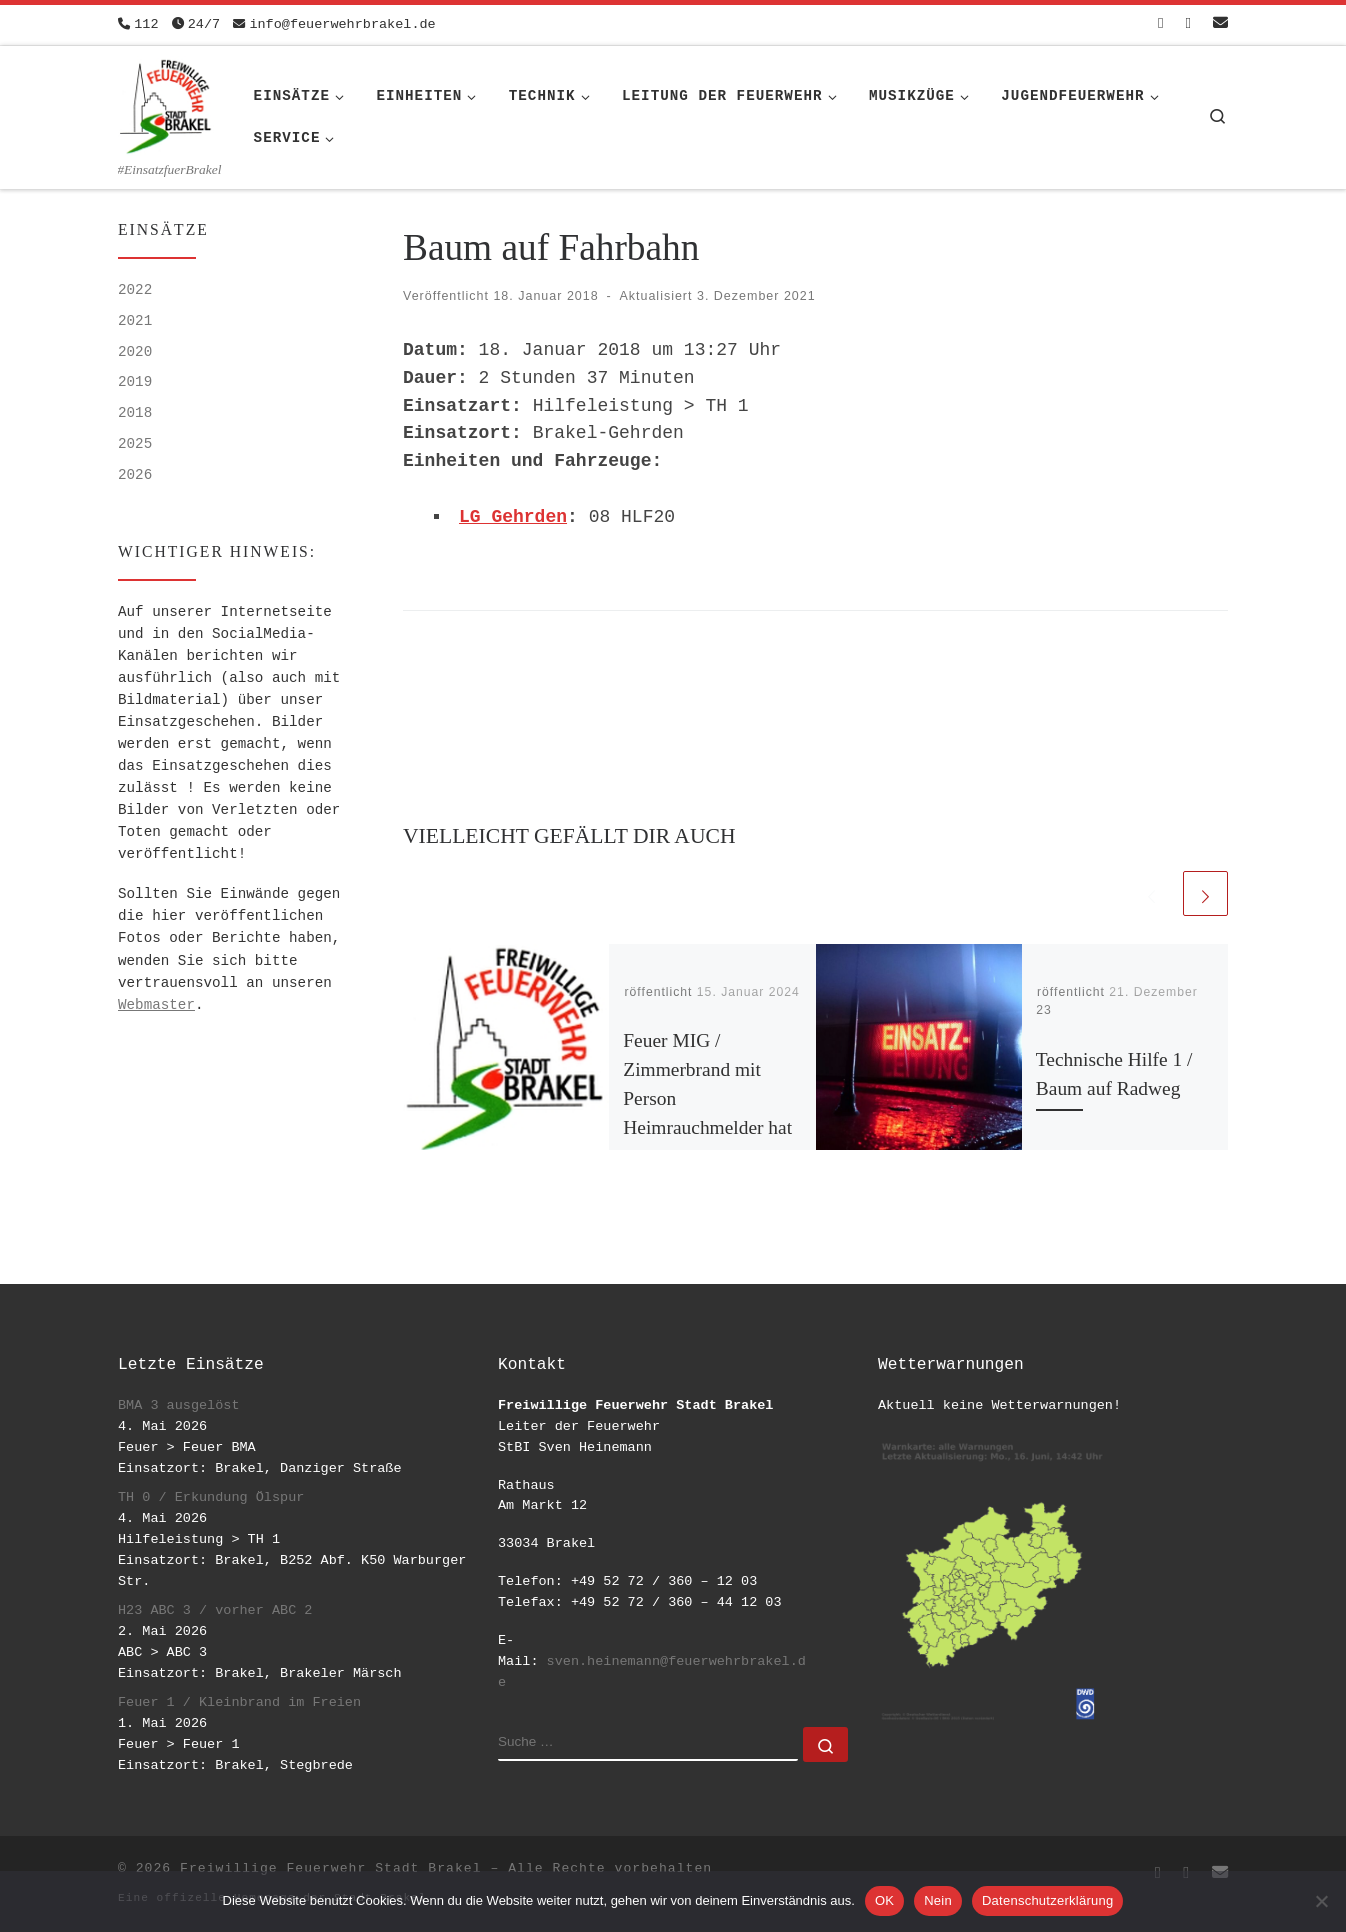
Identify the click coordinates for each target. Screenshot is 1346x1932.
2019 (135, 382)
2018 (135, 413)
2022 (135, 290)
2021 (135, 321)
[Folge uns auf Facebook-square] (1160, 24)
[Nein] (1321, 1901)
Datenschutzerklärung (1047, 1900)
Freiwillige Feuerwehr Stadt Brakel (330, 1868)
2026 (135, 475)
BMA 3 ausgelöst (179, 1405)
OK (884, 1900)
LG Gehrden (513, 517)
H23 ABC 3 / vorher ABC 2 (215, 1610)
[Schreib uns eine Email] (1220, 24)
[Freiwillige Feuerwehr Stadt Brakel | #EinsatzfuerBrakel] (166, 103)
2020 (135, 352)
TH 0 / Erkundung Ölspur (211, 1497)
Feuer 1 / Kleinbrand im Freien (239, 1702)
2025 (135, 444)
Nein (938, 1900)
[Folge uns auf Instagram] (1188, 24)
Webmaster (156, 1005)
